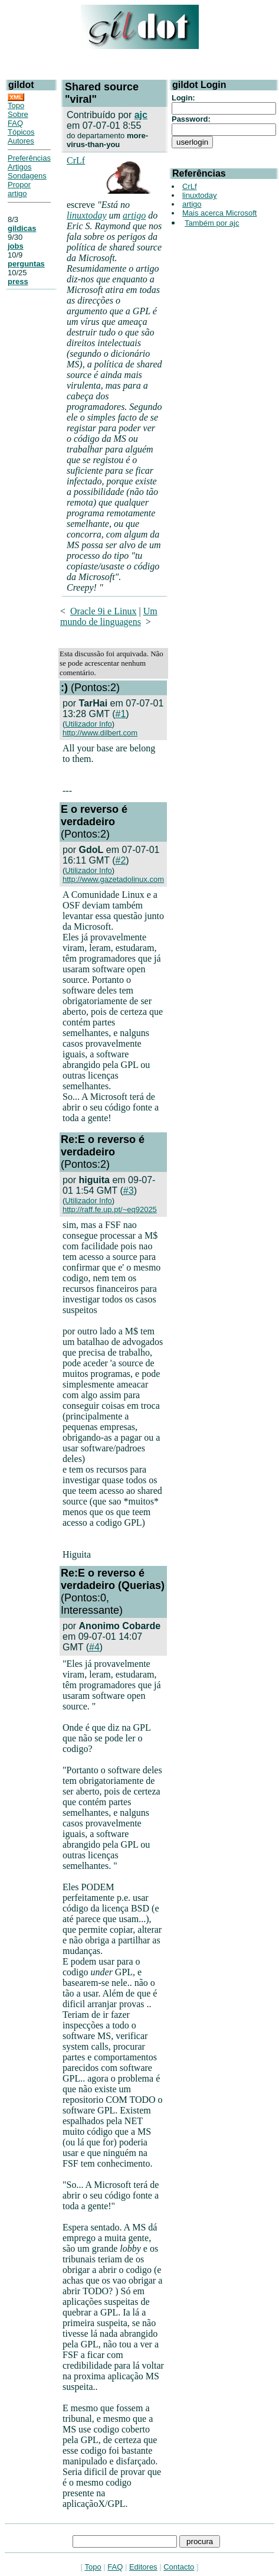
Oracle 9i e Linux (103, 611)
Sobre (18, 114)
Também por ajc (212, 223)
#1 (121, 714)
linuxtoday (87, 215)
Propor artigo (19, 189)
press (18, 281)
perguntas (26, 263)
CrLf (76, 160)
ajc (140, 115)
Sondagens (27, 175)
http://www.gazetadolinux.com (113, 879)
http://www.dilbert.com (100, 732)
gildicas (22, 228)
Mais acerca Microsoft (219, 213)
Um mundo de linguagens (108, 616)
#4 (94, 1647)
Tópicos (21, 132)
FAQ (15, 123)
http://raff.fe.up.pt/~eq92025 (110, 1209)
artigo (134, 215)
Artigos (19, 166)
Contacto (178, 2566)
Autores (21, 140)
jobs (16, 246)
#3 (128, 1191)
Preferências (29, 158)
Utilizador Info (88, 723)
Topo (16, 105)
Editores (143, 2566)
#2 (121, 860)
